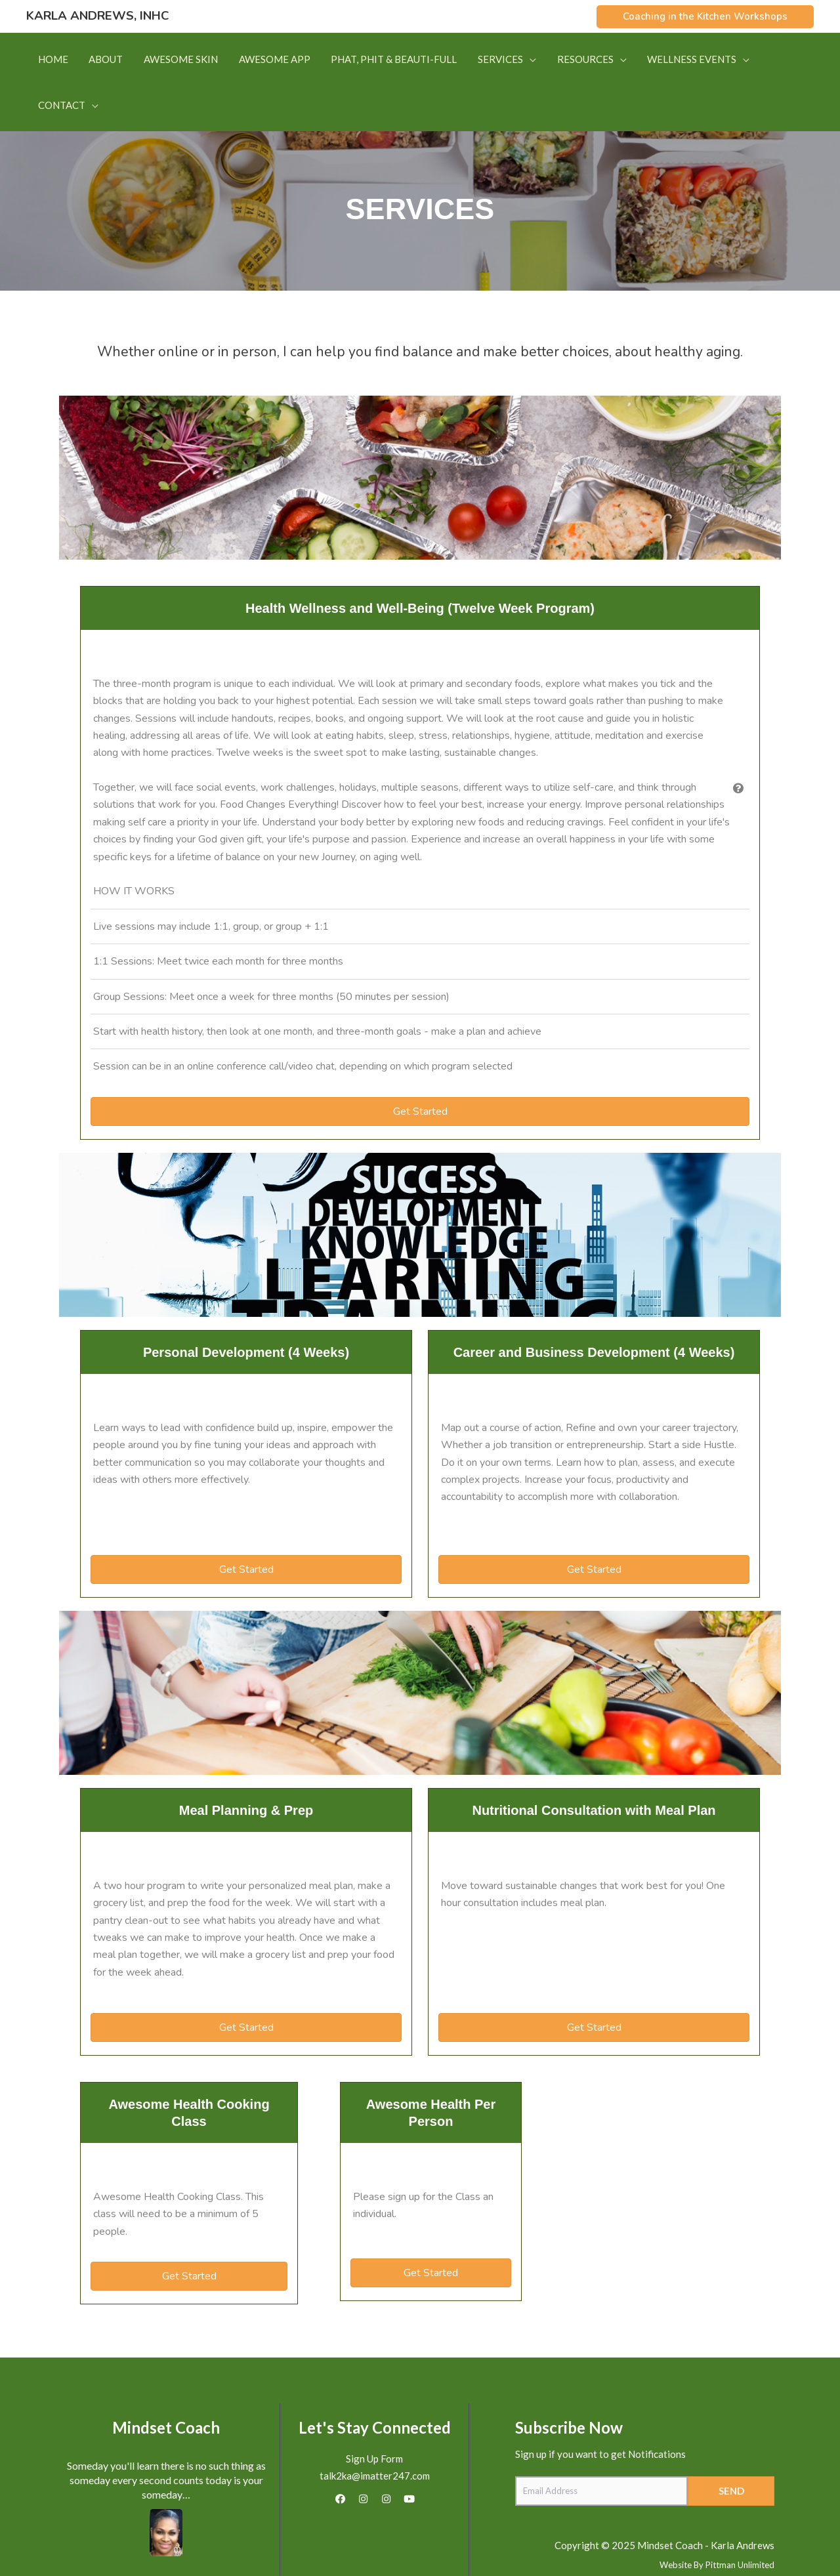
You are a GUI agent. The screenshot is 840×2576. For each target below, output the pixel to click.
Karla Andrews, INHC (97, 15)
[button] (705, 16)
